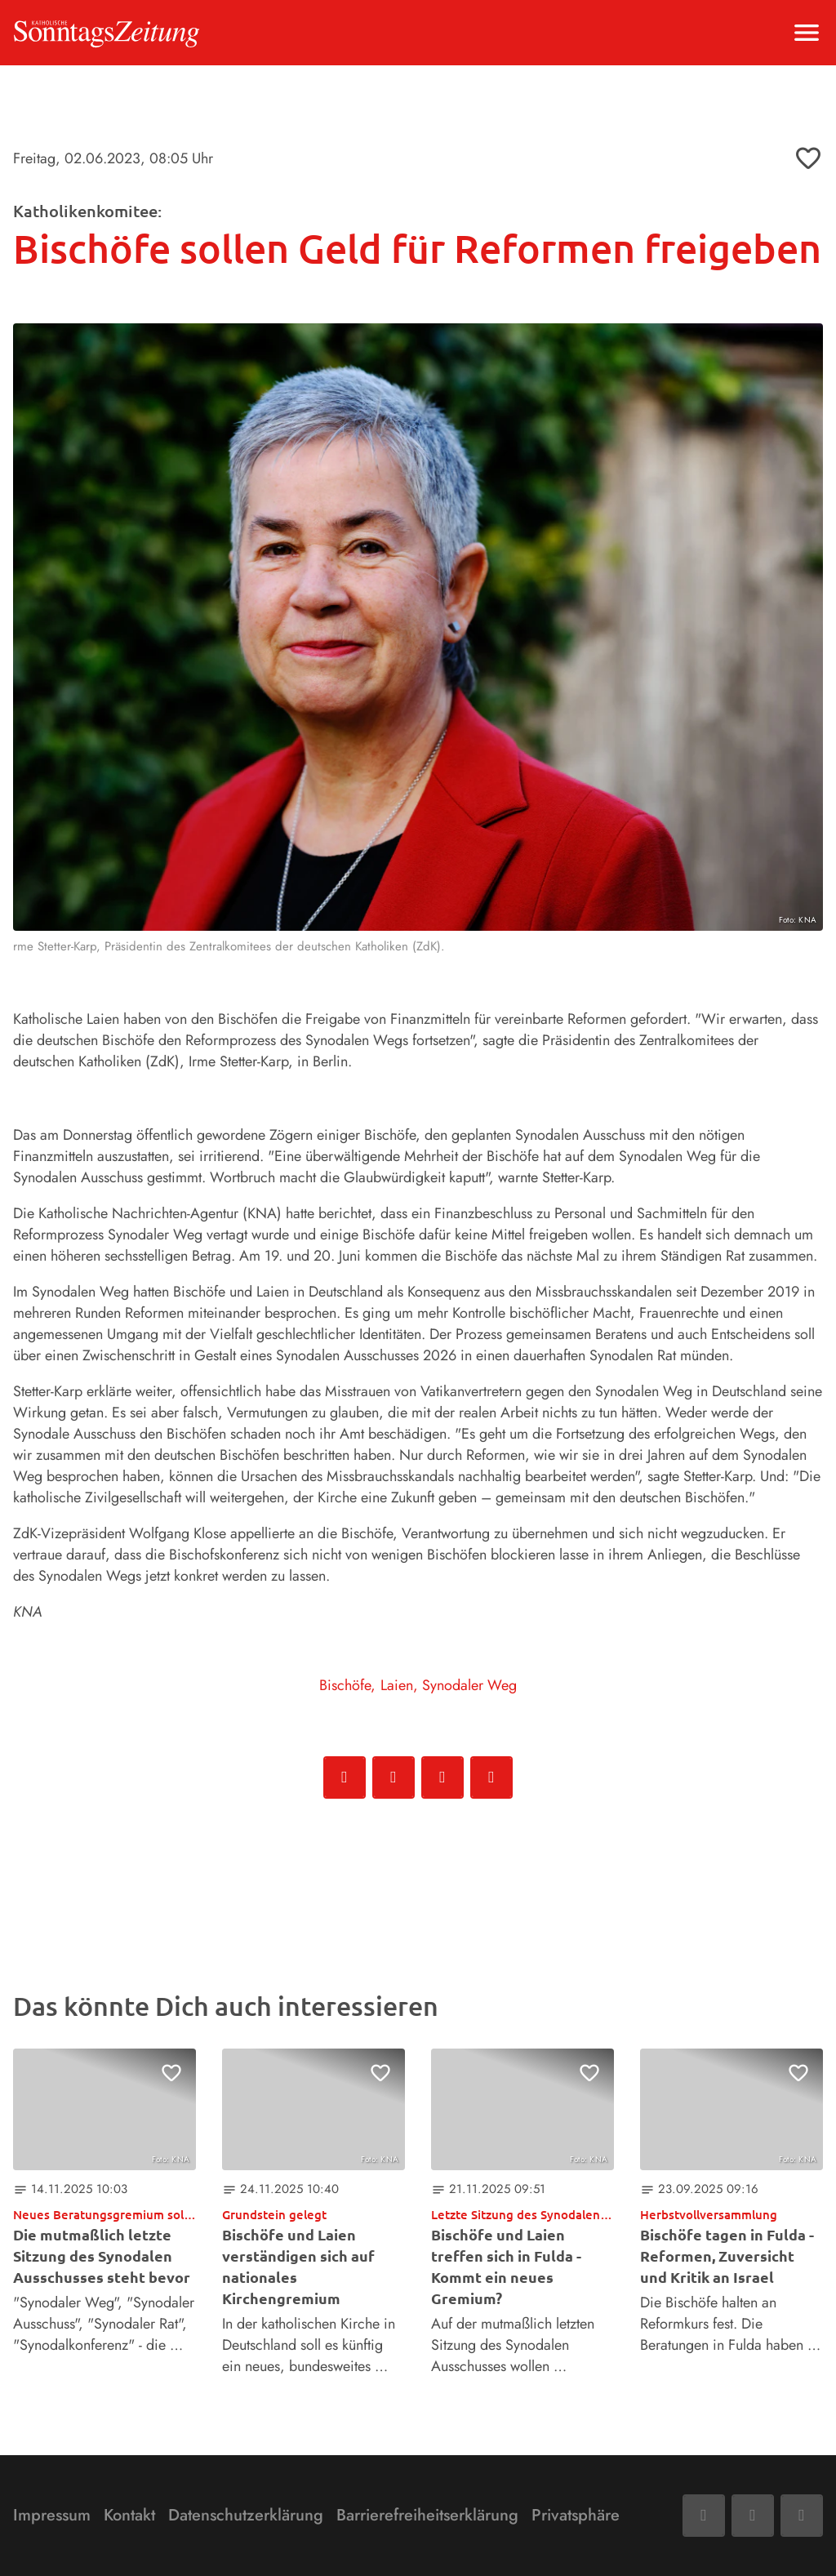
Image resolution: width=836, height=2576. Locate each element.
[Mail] (753, 2515)
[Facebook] (704, 2515)
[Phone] (801, 2515)
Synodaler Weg (469, 1685)
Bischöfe (345, 1685)
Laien (396, 1685)
